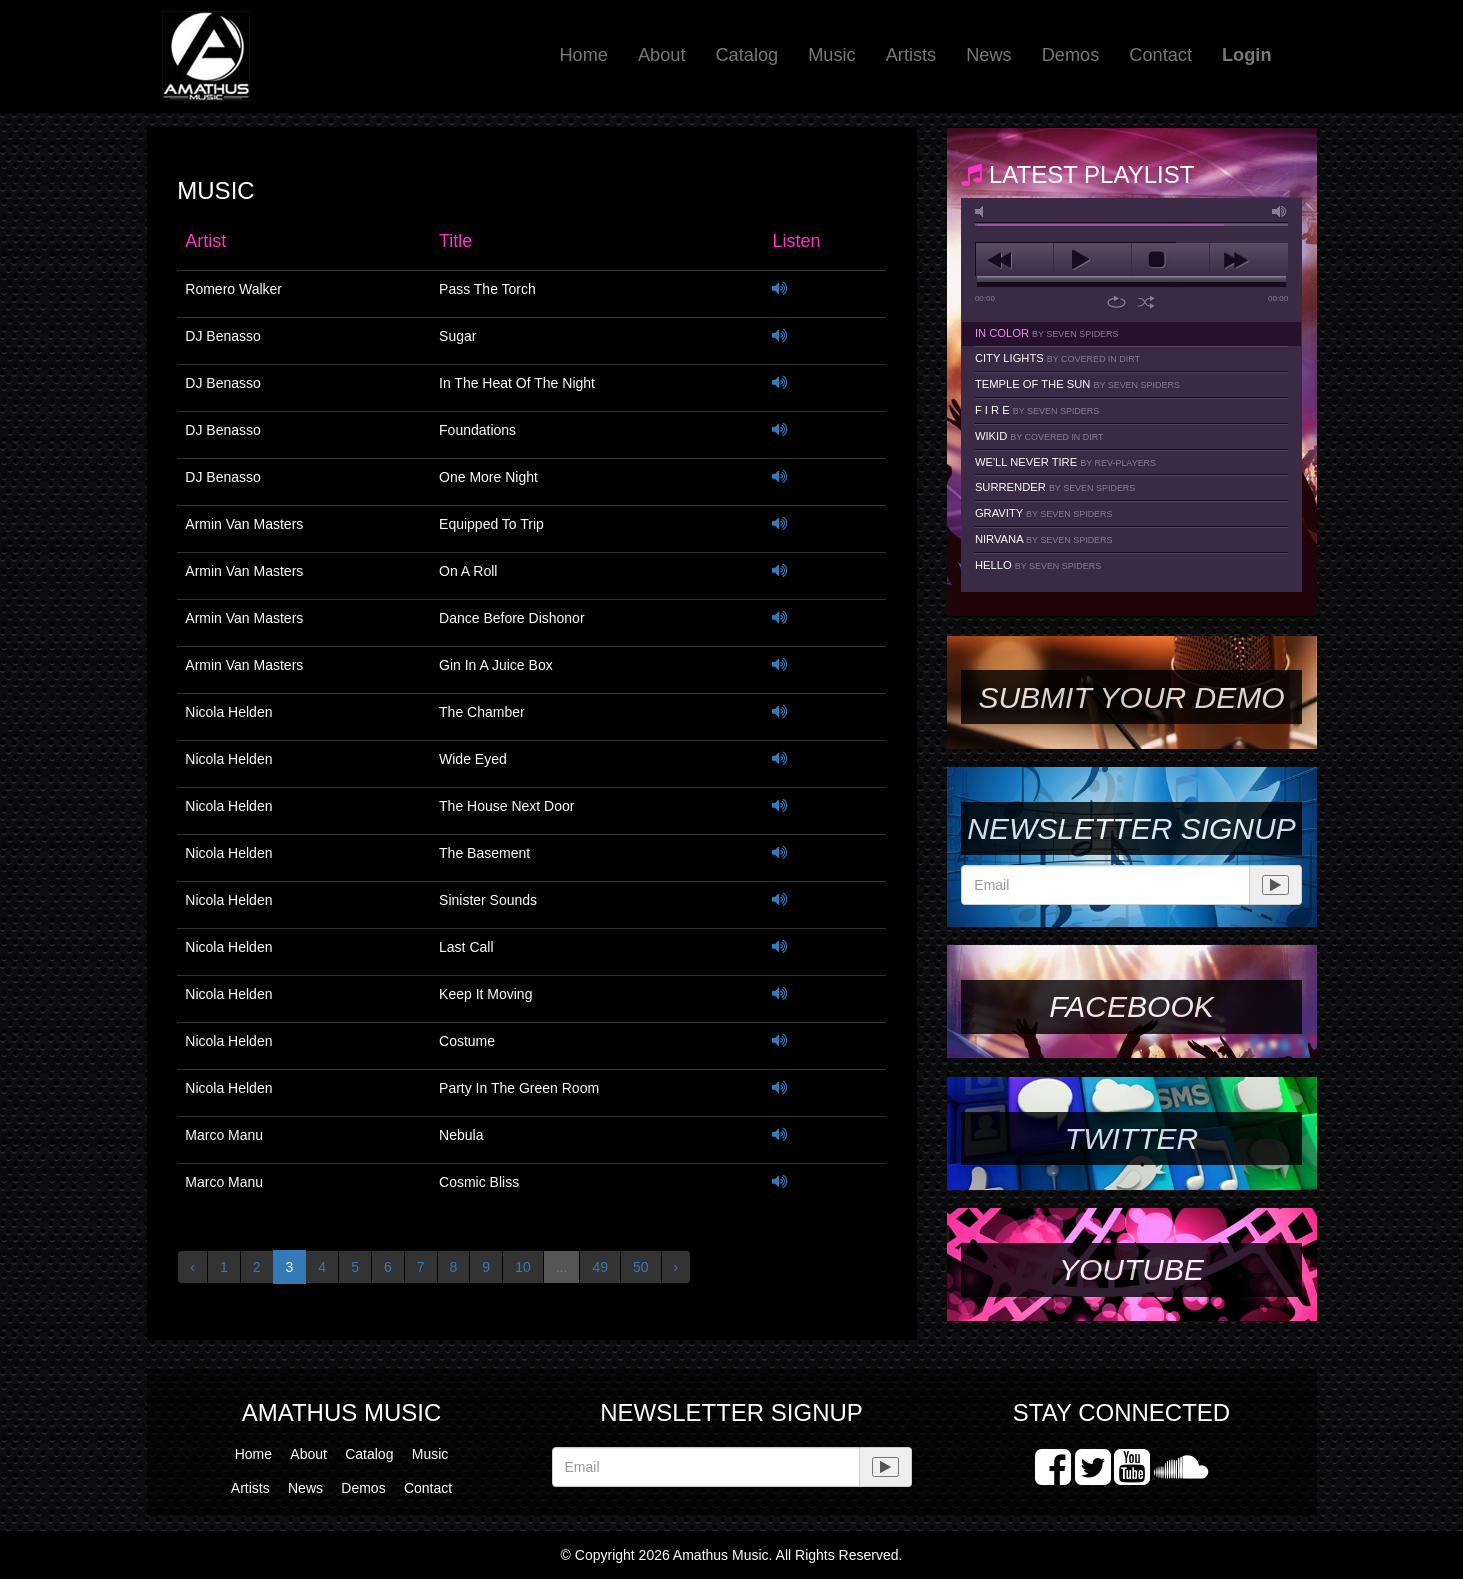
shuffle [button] (1146, 302)
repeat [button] (1116, 302)
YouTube (1131, 1269)
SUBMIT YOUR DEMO (1131, 697)
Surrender (1055, 487)
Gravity (1044, 513)
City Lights (1057, 358)
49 (600, 1267)
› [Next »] (676, 1267)
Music (832, 55)
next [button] (1248, 260)
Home (583, 55)
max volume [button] (1280, 211)
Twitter (1131, 1138)
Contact (1160, 55)
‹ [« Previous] (192, 1267)
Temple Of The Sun (1077, 384)
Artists (911, 55)
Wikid (1039, 436)
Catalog (746, 55)
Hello (1038, 565)
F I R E (1037, 410)
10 (523, 1267)
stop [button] (1170, 260)
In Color (1047, 333)
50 (641, 1267)
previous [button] (1014, 260)
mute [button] (983, 211)
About (662, 55)
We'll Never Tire (1065, 462)
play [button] (1092, 260)
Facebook (1131, 1006)
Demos (1071, 55)
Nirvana (1044, 539)
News (988, 55)
